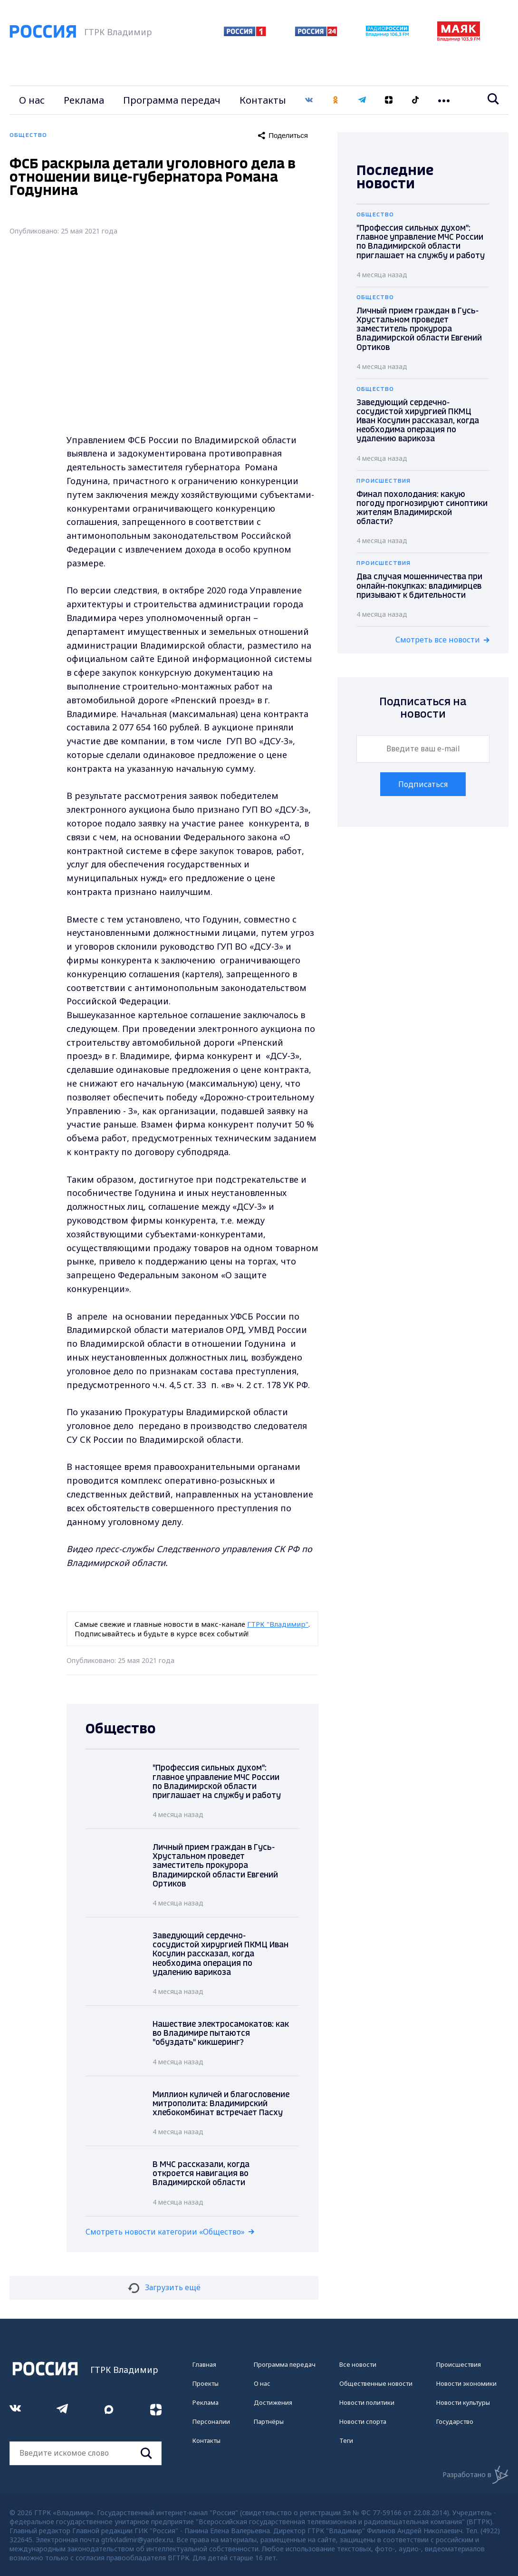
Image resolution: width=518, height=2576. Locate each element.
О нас (32, 100)
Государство (454, 2421)
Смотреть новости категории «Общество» (165, 2231)
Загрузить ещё (164, 2287)
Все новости (357, 2364)
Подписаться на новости (423, 708)
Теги (346, 2440)
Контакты (263, 100)
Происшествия (458, 2364)
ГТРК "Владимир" (277, 1624)
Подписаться (423, 784)
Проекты (205, 2383)
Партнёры (269, 2421)
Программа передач (172, 100)
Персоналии (211, 2421)
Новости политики (366, 2402)
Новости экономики (466, 2383)
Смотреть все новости (437, 639)
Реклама (84, 100)
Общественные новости (375, 2383)
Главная (204, 2364)
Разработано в (475, 2474)
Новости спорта (362, 2421)
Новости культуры (463, 2402)
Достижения (273, 2402)
